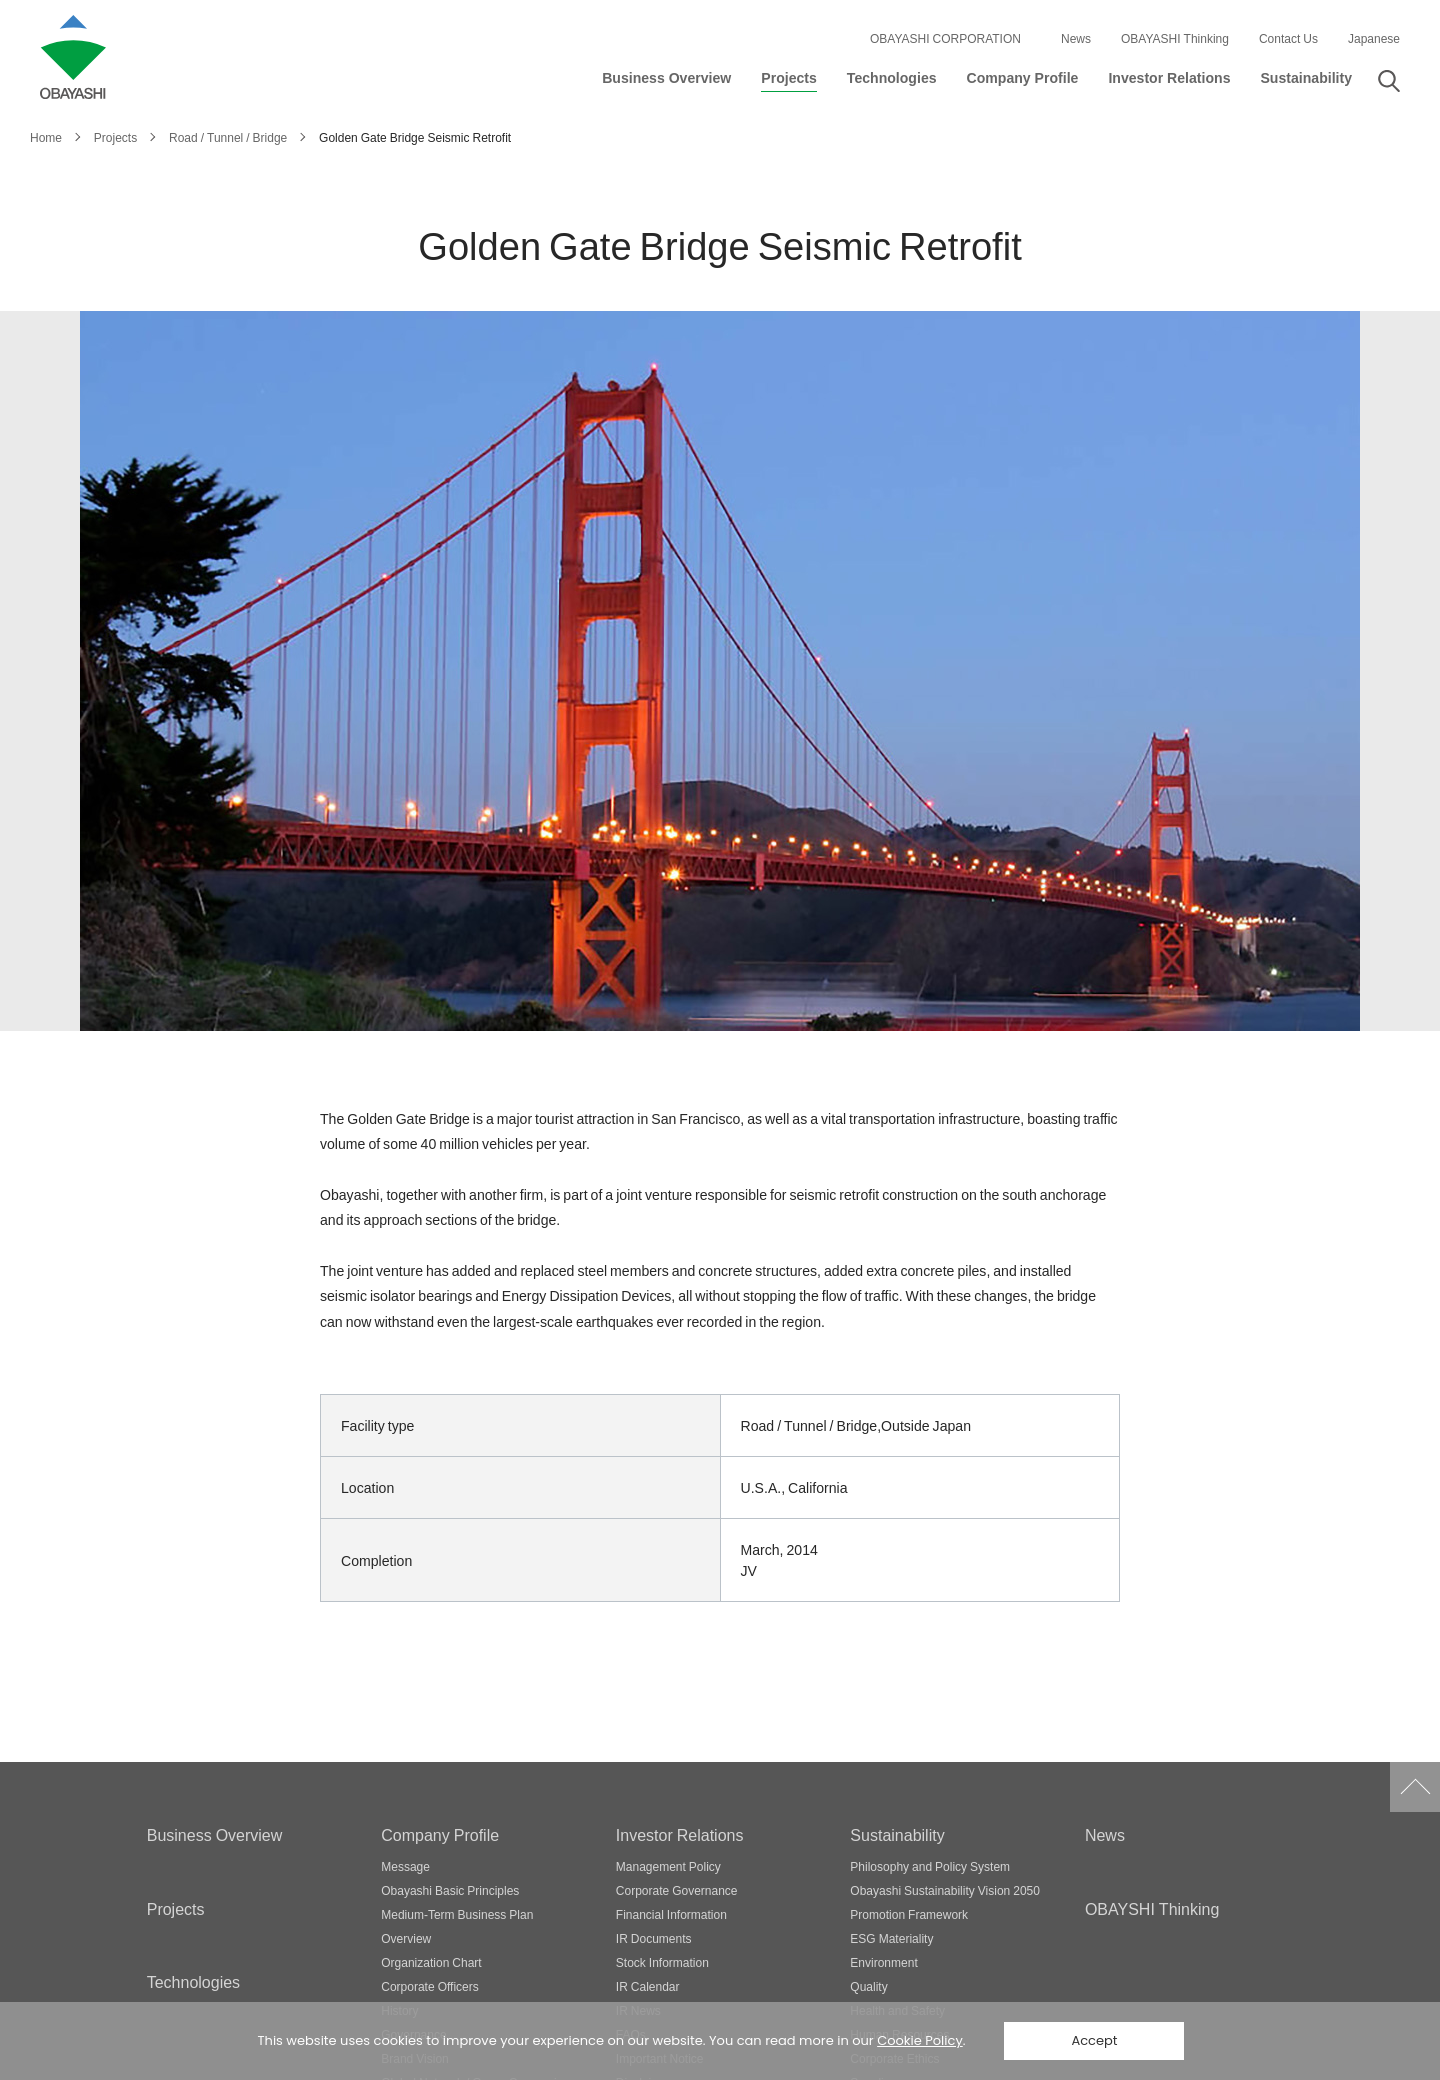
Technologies (193, 1981)
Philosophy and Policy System (930, 1866)
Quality (868, 1986)
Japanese (1374, 38)
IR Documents (654, 1938)
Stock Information (662, 1962)
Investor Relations (680, 1834)
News (1076, 38)
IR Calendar (648, 1986)
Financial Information (671, 1914)
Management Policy (668, 1866)
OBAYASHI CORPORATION (945, 38)
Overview (406, 1938)
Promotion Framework (909, 1914)
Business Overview (215, 1834)
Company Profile (440, 1834)
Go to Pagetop (1415, 1787)
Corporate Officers (429, 1986)
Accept (1094, 2040)
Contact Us (1288, 38)
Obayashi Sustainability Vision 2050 (945, 1890)
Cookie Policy (920, 2040)
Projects (176, 1908)
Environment (883, 1962)
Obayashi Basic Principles (450, 1890)
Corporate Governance (677, 1890)
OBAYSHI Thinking (1152, 1908)
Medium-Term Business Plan (457, 1914)
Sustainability (897, 1834)
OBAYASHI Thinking (1175, 38)
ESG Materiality (891, 1938)
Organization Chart (431, 1962)
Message (405, 1866)
